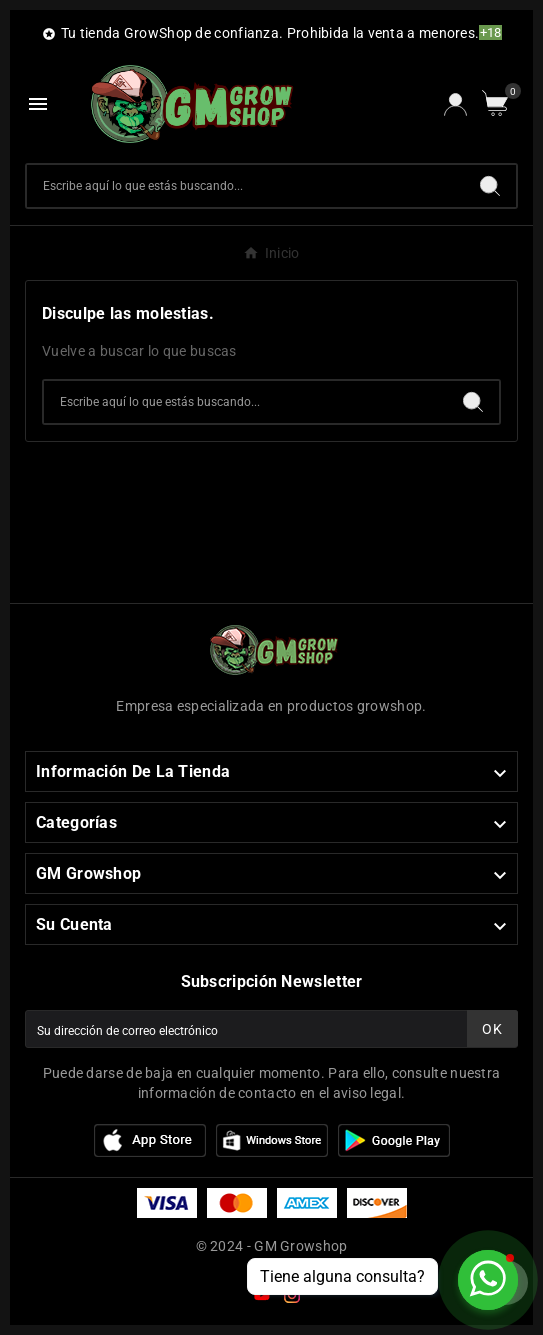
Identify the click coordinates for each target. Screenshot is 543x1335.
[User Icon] (455, 104)
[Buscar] (245, 186)
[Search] (490, 186)
